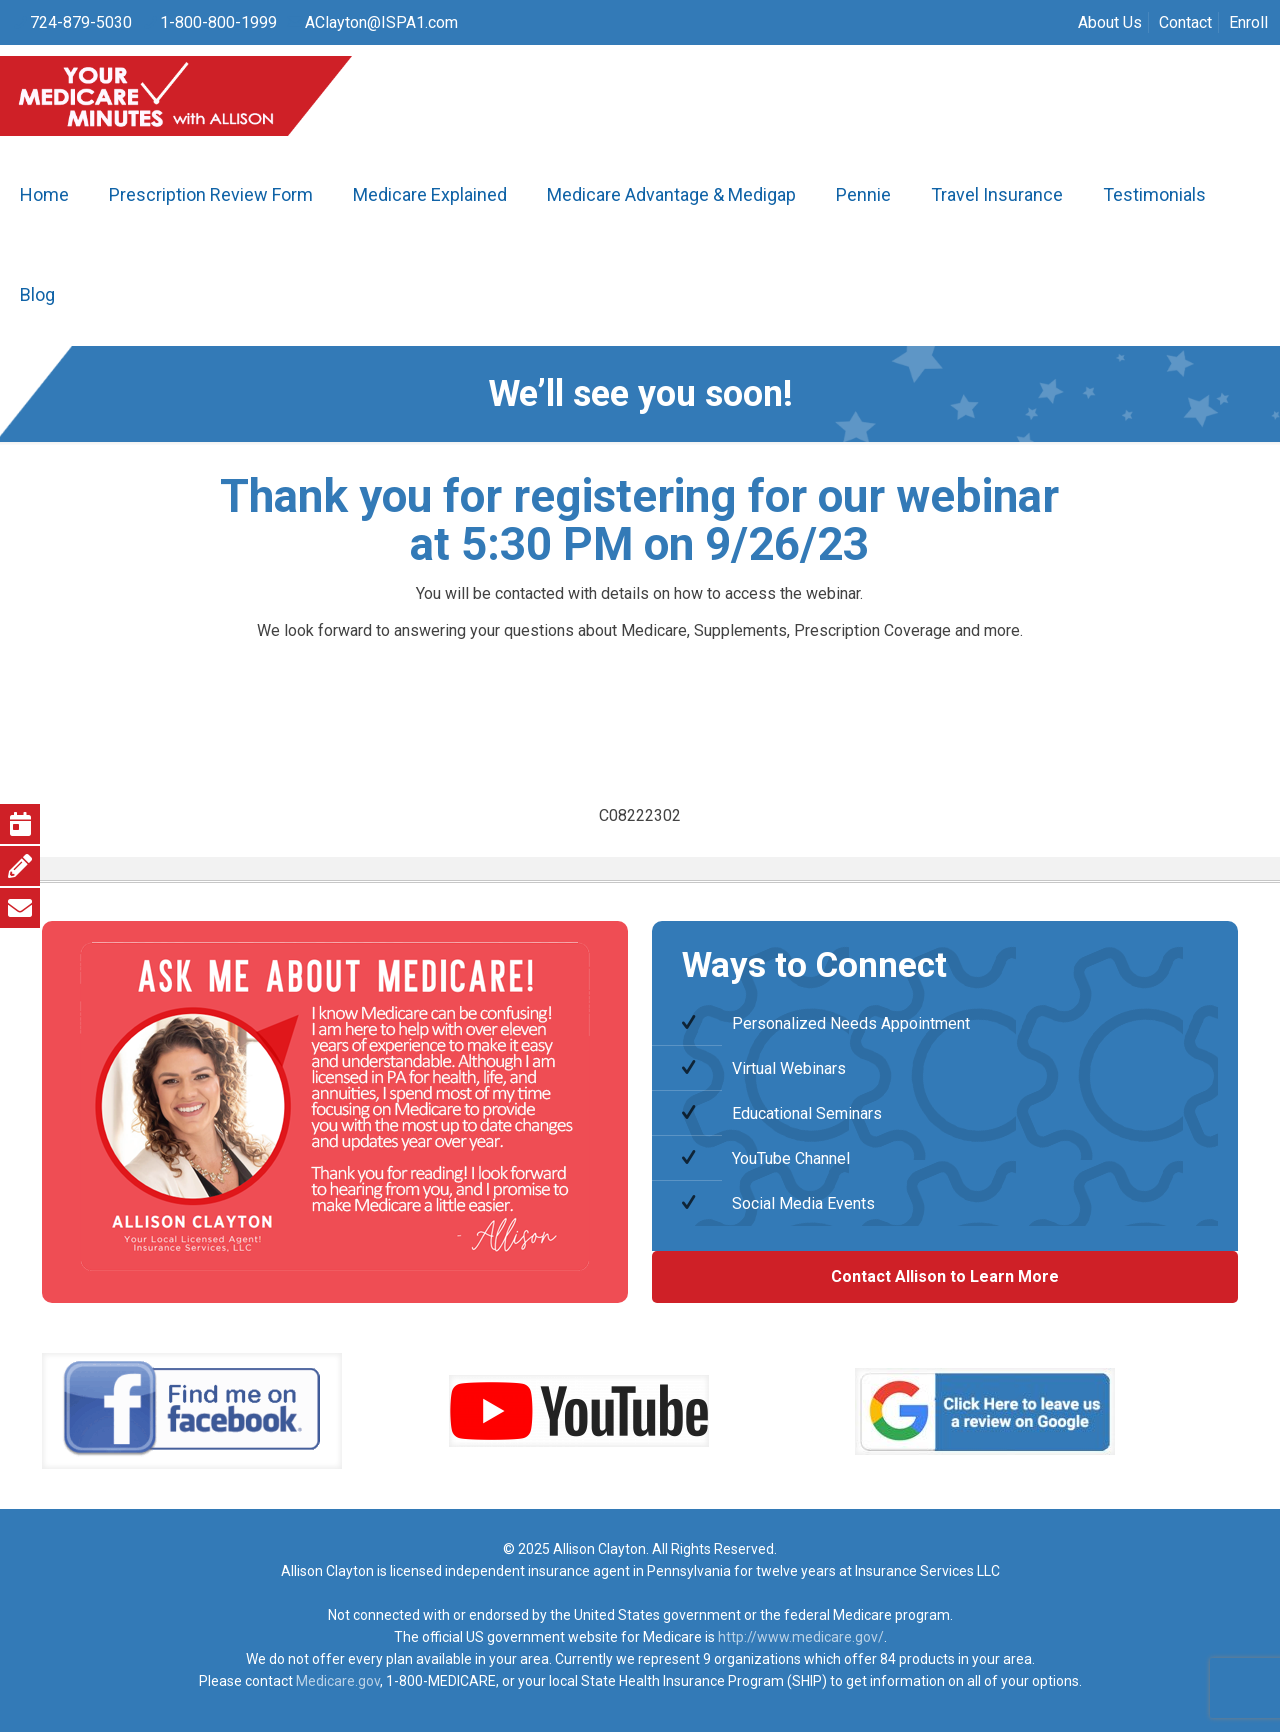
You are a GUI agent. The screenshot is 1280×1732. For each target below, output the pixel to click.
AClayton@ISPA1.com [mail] (381, 22)
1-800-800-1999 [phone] (218, 22)
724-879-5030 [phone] (81, 22)
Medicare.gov (338, 1681)
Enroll (1248, 22)
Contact (1185, 22)
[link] (192, 1411)
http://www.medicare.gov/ (801, 1637)
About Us (1110, 22)
